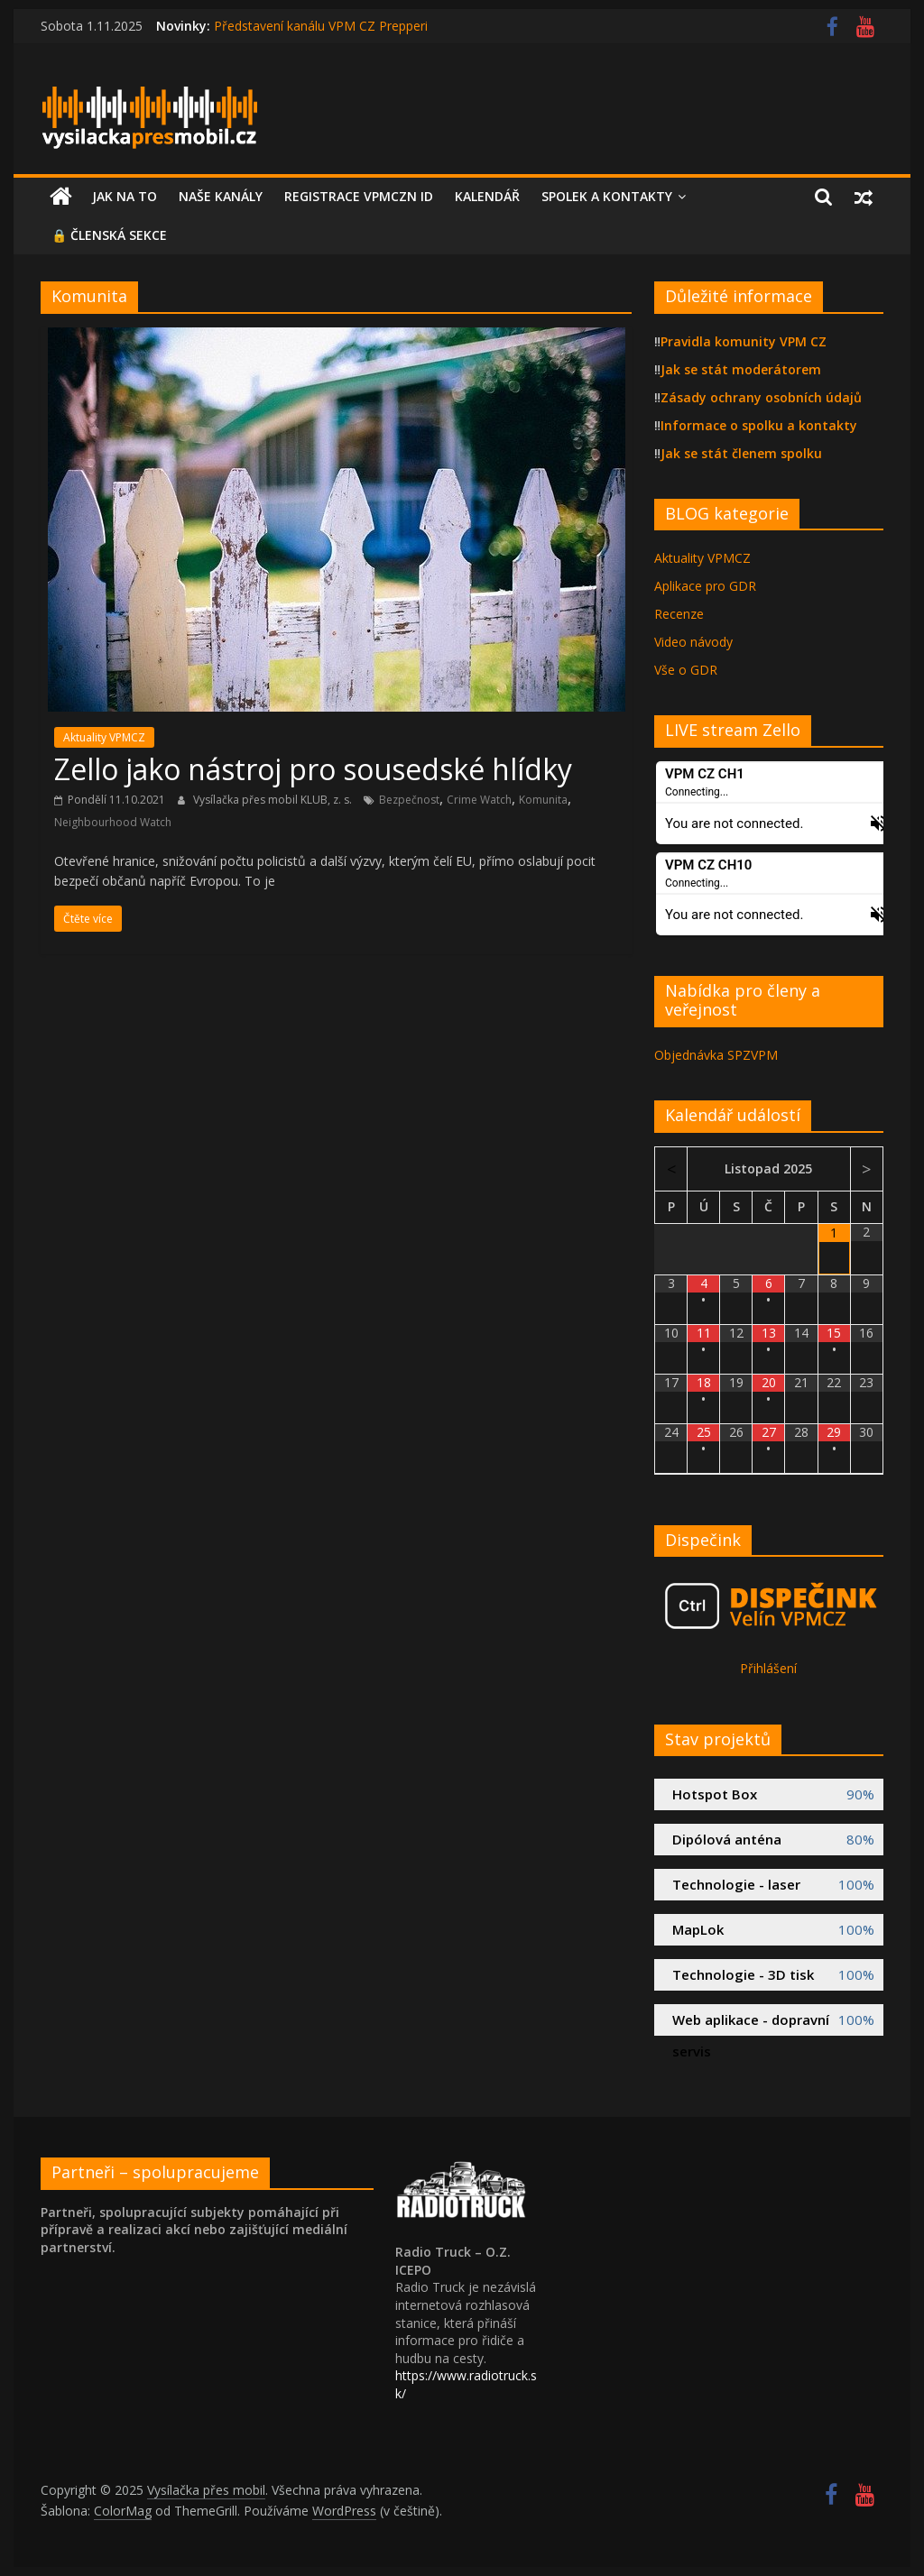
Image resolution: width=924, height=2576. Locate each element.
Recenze (679, 613)
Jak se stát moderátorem (741, 369)
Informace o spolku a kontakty (759, 425)
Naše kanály (221, 196)
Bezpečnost (409, 799)
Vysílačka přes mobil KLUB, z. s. (274, 799)
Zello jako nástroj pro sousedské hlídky (313, 769)
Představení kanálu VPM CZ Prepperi (321, 25)
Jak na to (124, 196)
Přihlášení (768, 1668)
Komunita (543, 799)
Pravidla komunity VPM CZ (744, 341)
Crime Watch (479, 799)
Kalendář (487, 196)
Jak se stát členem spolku (741, 453)
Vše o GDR (685, 669)
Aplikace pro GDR (705, 585)
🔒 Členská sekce (109, 235)
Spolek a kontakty (606, 196)
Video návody (693, 641)
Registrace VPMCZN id (358, 196)
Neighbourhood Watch (112, 822)
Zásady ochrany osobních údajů (761, 397)
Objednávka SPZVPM (716, 1054)
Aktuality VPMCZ (104, 737)
